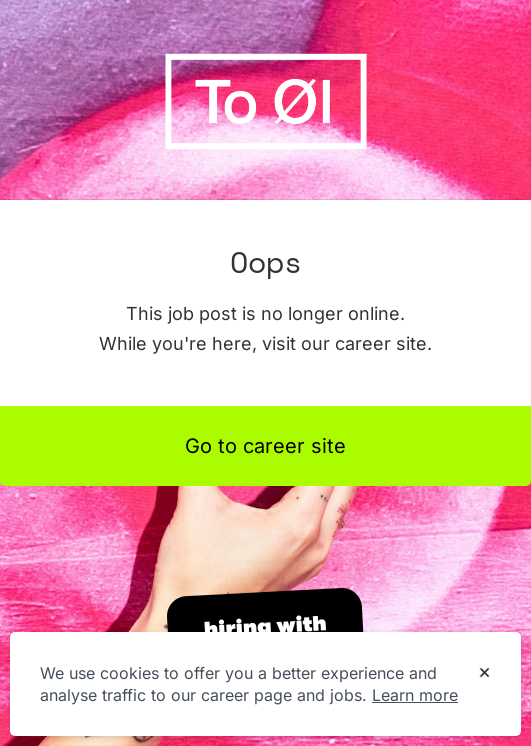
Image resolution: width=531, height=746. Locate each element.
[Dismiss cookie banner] (484, 674)
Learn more (415, 695)
